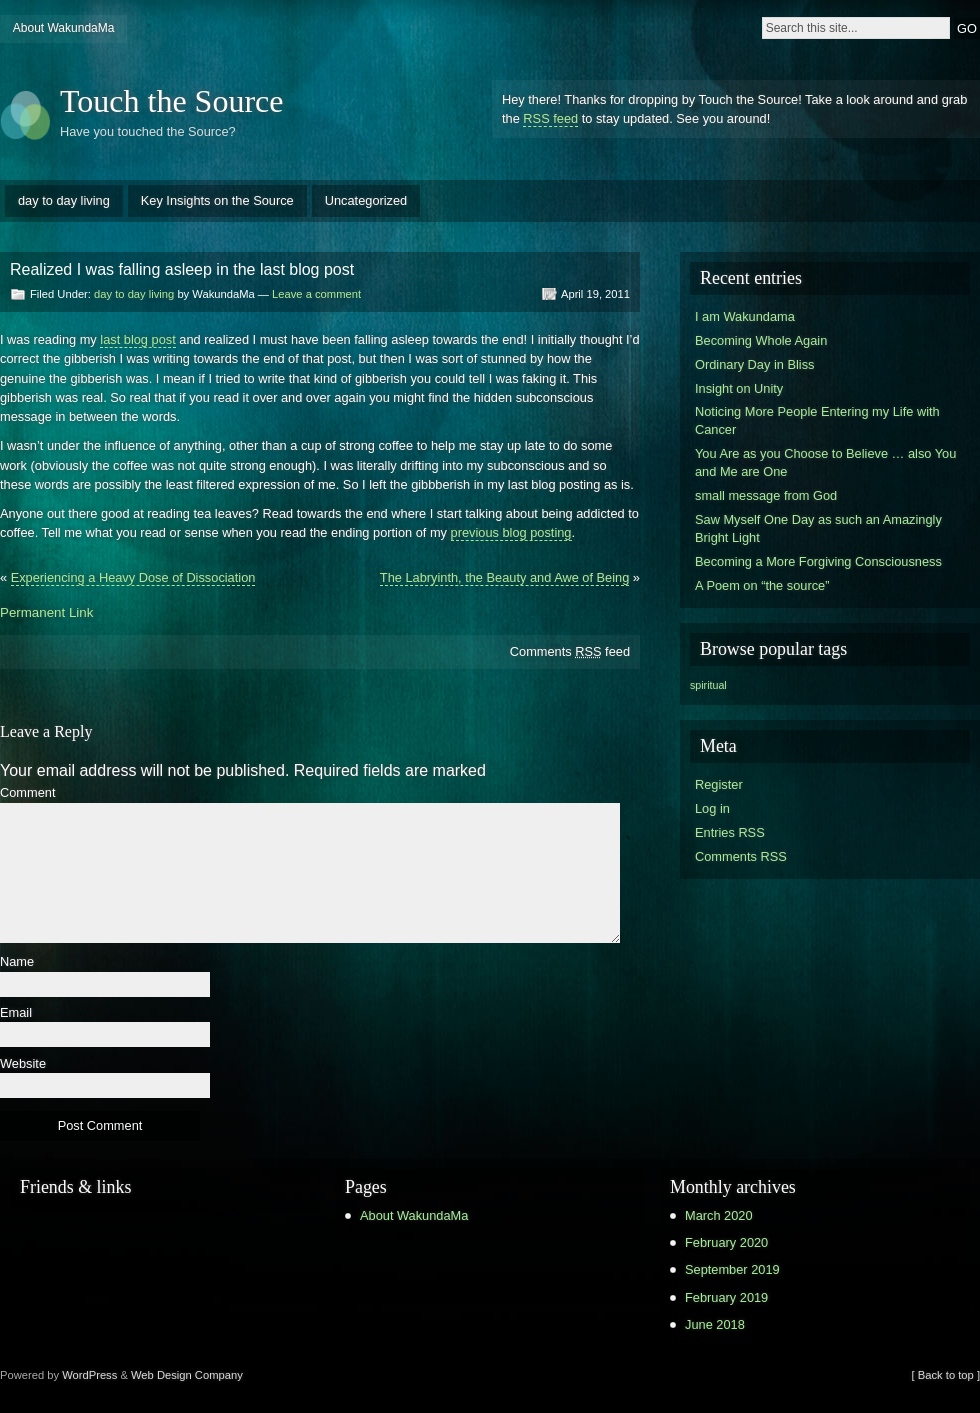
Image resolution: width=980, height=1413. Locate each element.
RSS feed (550, 118)
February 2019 (726, 1297)
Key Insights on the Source (217, 200)
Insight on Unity (739, 388)
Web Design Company (187, 1375)
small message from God (766, 495)
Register (719, 784)
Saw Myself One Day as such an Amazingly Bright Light (818, 528)
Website (23, 1064)
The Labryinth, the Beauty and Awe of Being (504, 577)
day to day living (64, 200)
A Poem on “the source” (762, 585)
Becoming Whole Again (761, 340)
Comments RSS (741, 856)
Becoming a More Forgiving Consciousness (818, 561)
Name (17, 962)
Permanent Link (46, 612)
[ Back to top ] (946, 1375)
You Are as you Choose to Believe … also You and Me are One (825, 462)
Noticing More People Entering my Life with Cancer (817, 420)
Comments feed (570, 651)
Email (16, 1013)
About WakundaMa (64, 28)
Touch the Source (171, 101)
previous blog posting (511, 532)
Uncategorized (366, 200)
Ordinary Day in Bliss (754, 364)
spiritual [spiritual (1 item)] (708, 685)
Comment (27, 793)
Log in (712, 808)
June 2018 (715, 1324)
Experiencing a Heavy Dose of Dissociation (133, 577)
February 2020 (726, 1242)
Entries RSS (730, 832)
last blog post (137, 339)
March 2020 (719, 1215)
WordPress (89, 1375)
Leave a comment (316, 294)
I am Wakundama (745, 316)
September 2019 (732, 1269)
